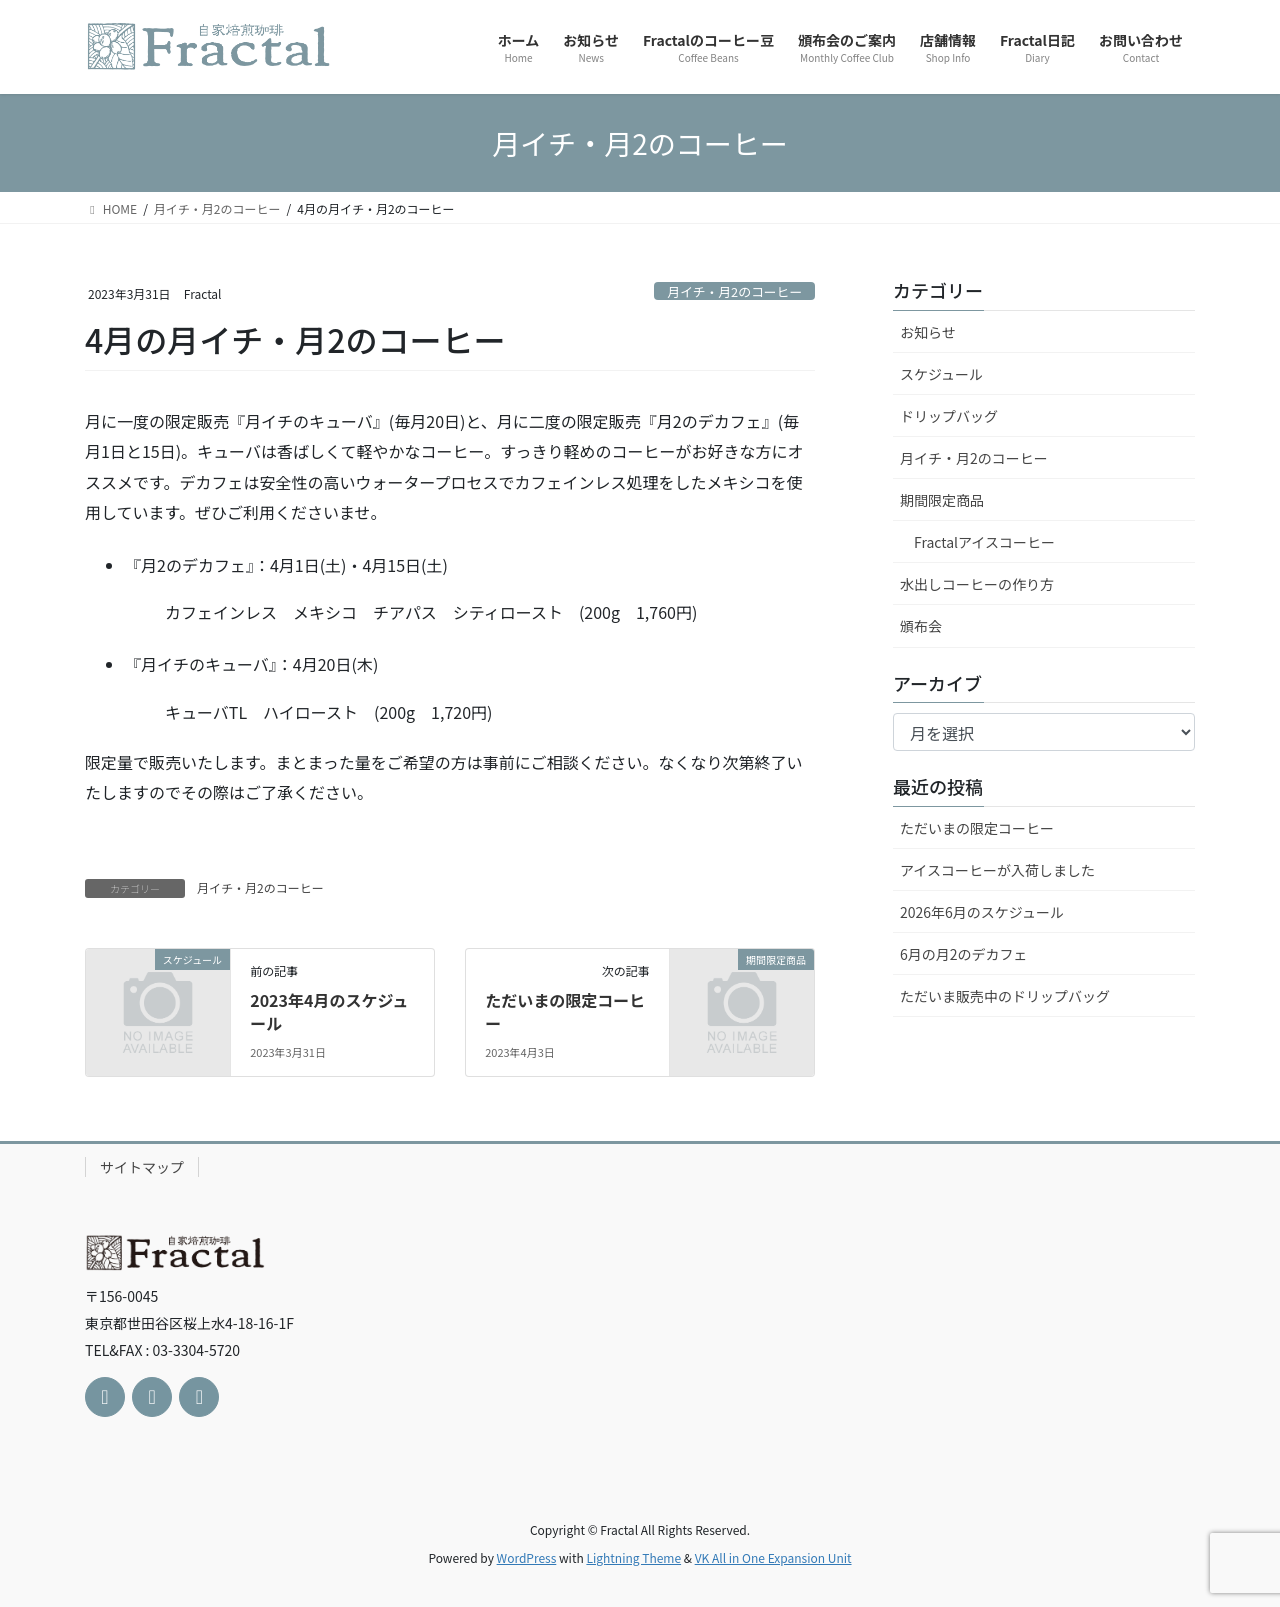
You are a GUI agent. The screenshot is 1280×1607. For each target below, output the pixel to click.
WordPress (527, 1557)
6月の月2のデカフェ (964, 954)
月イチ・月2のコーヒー (734, 291)
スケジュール (941, 374)
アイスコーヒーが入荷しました (997, 870)
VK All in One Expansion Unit (773, 1557)
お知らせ (928, 332)
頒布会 (921, 626)
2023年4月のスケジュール (329, 1011)
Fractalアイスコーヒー (984, 542)
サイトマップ (142, 1167)
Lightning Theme (633, 1557)
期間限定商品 (942, 500)
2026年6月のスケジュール (982, 912)
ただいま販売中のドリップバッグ (1005, 996)
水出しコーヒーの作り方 (977, 584)
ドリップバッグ (949, 416)
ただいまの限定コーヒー (565, 1011)
